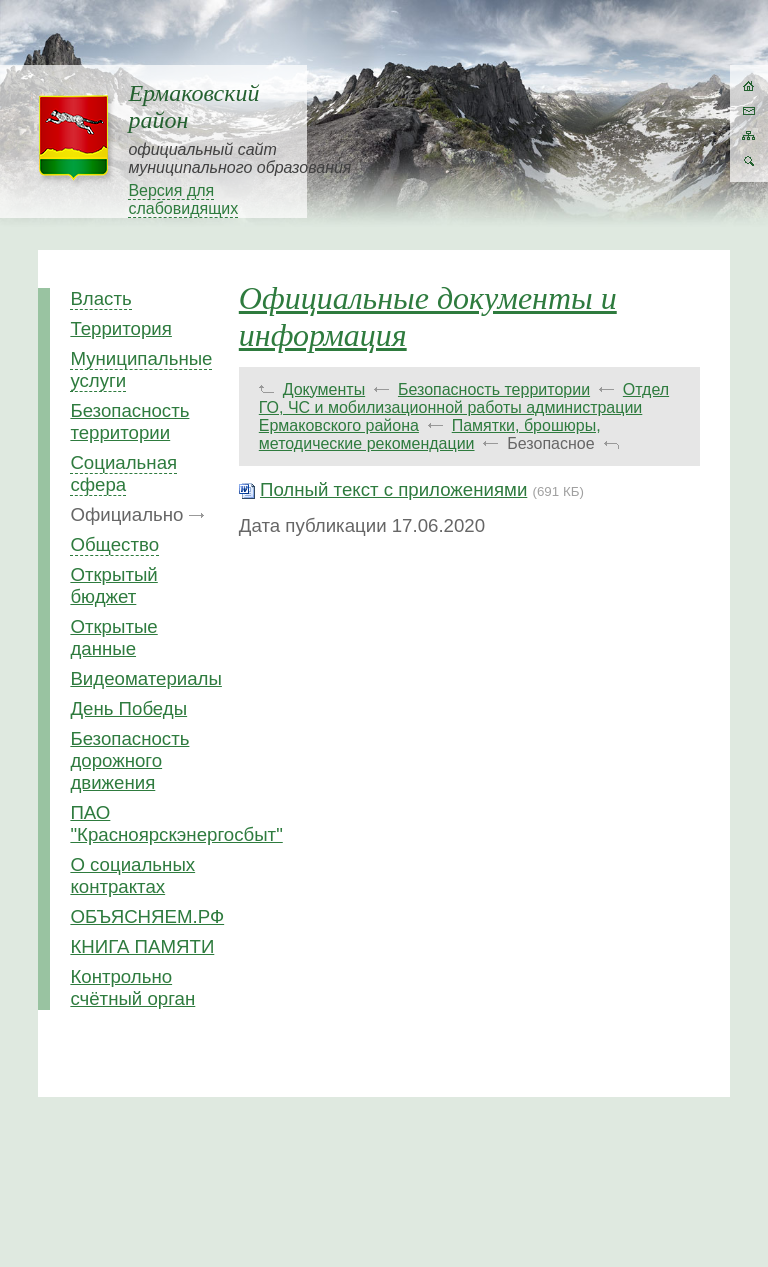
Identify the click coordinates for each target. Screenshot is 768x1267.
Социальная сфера (123, 473)
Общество (114, 544)
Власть (100, 298)
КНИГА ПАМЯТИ (142, 946)
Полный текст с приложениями (393, 489)
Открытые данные (113, 637)
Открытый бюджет (113, 585)
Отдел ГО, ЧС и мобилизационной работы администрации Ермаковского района (464, 407)
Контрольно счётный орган (132, 987)
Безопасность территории (129, 421)
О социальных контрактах (132, 875)
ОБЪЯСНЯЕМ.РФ (147, 916)
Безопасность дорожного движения (129, 760)
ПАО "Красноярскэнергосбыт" (176, 823)
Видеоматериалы (145, 678)
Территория (121, 328)
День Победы (128, 708)
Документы (324, 389)
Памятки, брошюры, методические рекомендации (430, 434)
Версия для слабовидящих (183, 199)
